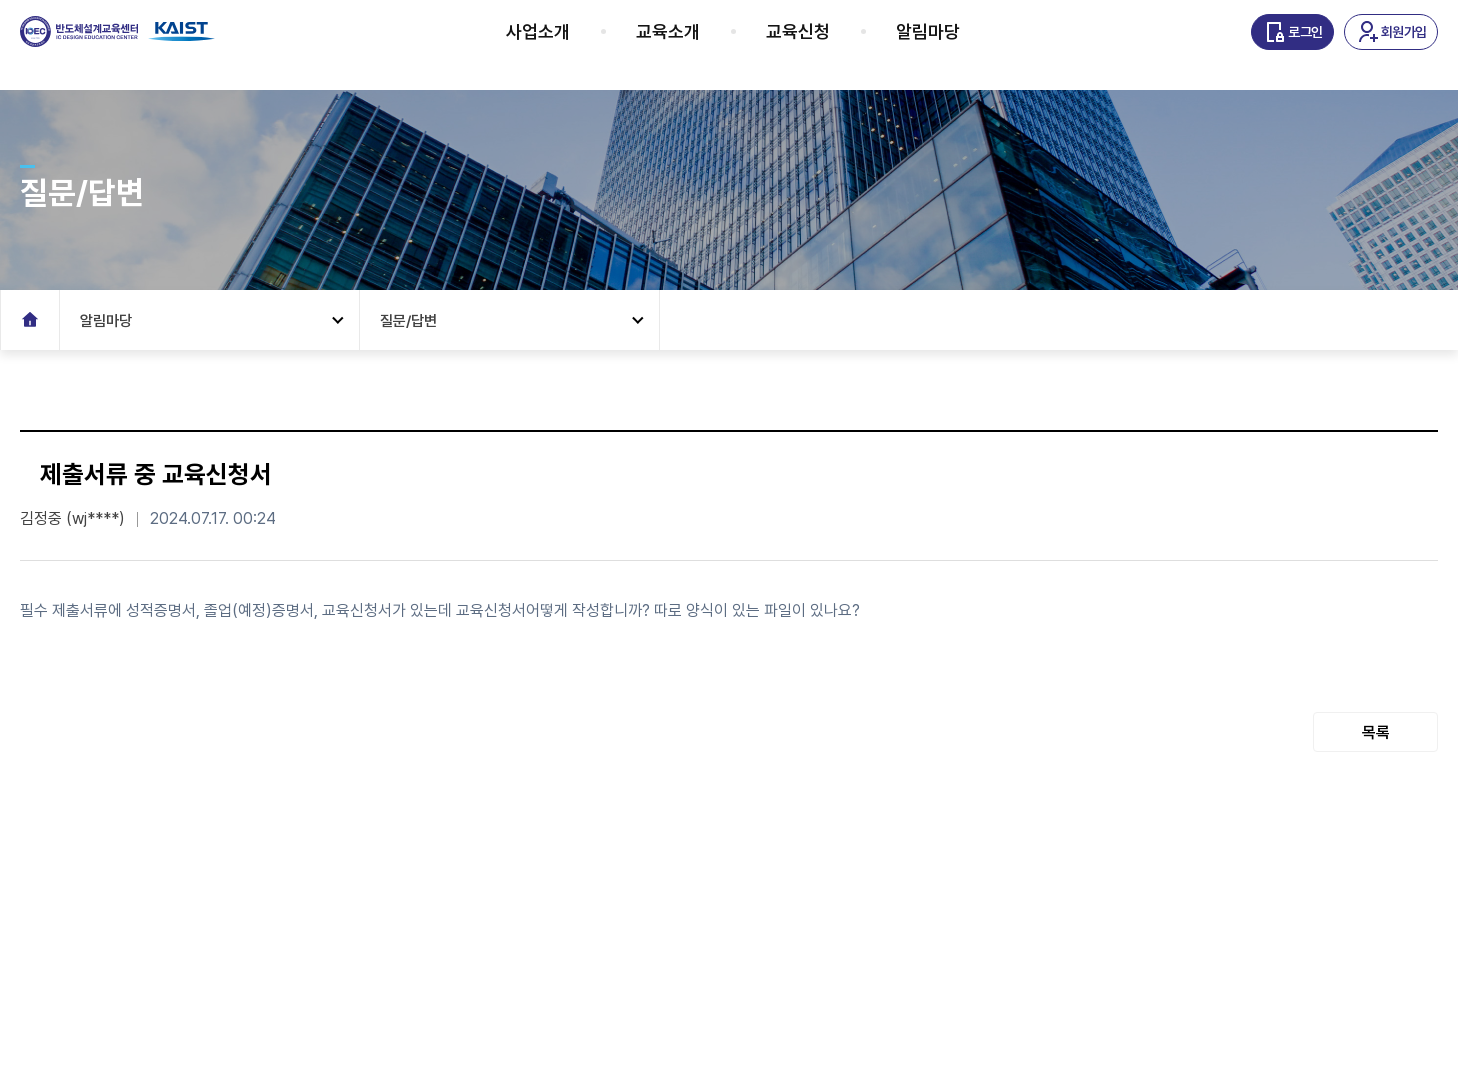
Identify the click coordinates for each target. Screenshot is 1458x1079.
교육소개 (693, 44)
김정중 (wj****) (72, 518)
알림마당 (953, 44)
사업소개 (563, 44)
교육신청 (823, 44)
